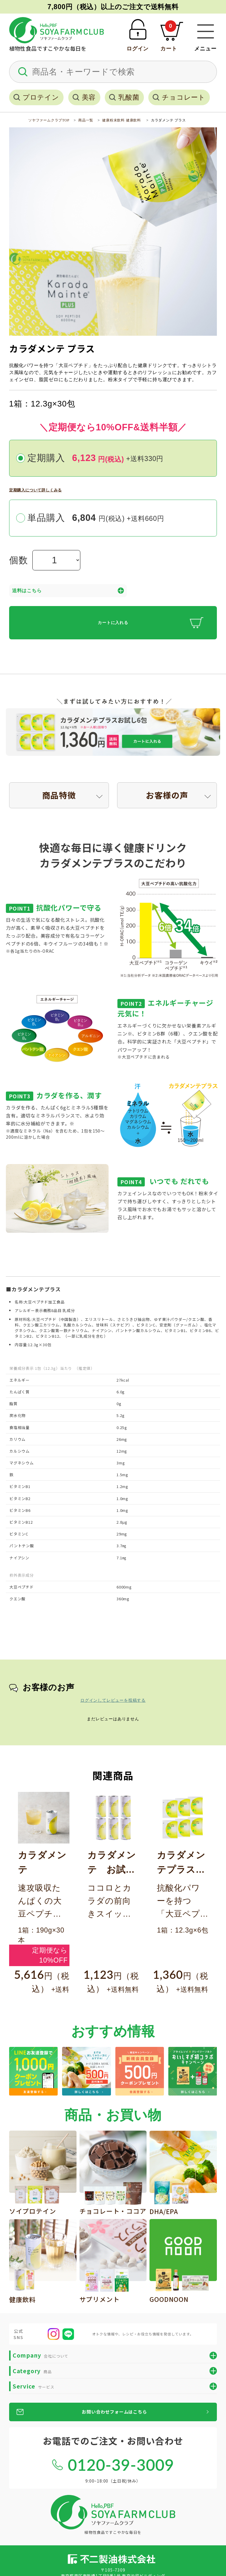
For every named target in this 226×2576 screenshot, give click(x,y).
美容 (89, 97)
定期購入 (95, 458)
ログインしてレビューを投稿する (113, 1700)
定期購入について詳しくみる (35, 490)
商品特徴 (59, 795)
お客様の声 (167, 795)
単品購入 (95, 518)
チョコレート (183, 97)
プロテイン (41, 97)
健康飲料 (133, 120)
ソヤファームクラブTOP (48, 120)
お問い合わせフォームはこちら (114, 2412)
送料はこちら (68, 590)
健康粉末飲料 (113, 120)
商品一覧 (85, 120)
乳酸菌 (128, 97)
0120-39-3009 (121, 2464)
